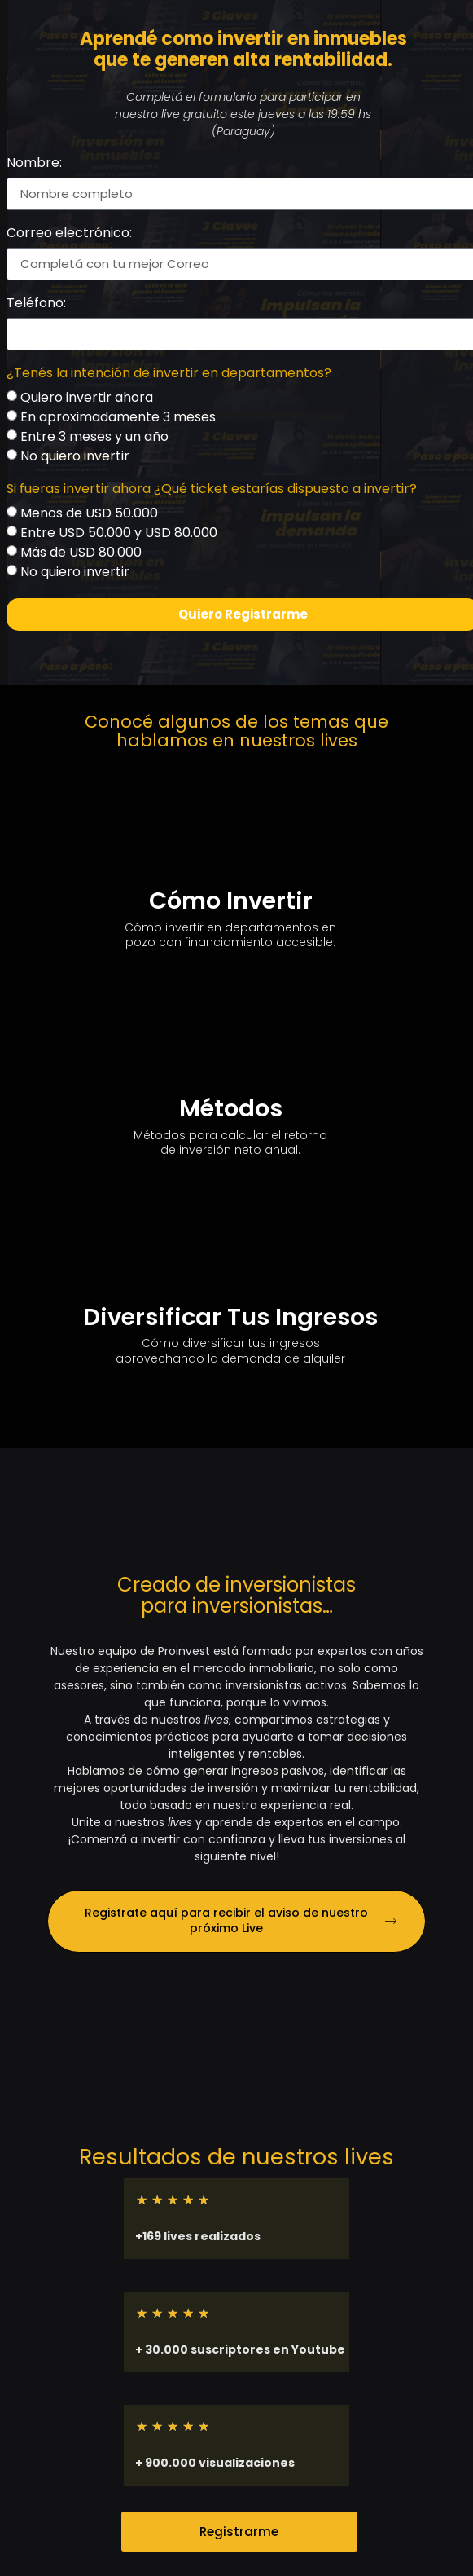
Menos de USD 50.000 (89, 513)
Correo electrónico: (69, 234)
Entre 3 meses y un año (94, 436)
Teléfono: (36, 304)
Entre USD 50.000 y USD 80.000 (118, 532)
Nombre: (34, 164)
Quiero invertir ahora (86, 397)
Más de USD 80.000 (81, 552)
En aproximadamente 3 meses (118, 416)
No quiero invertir (74, 456)
